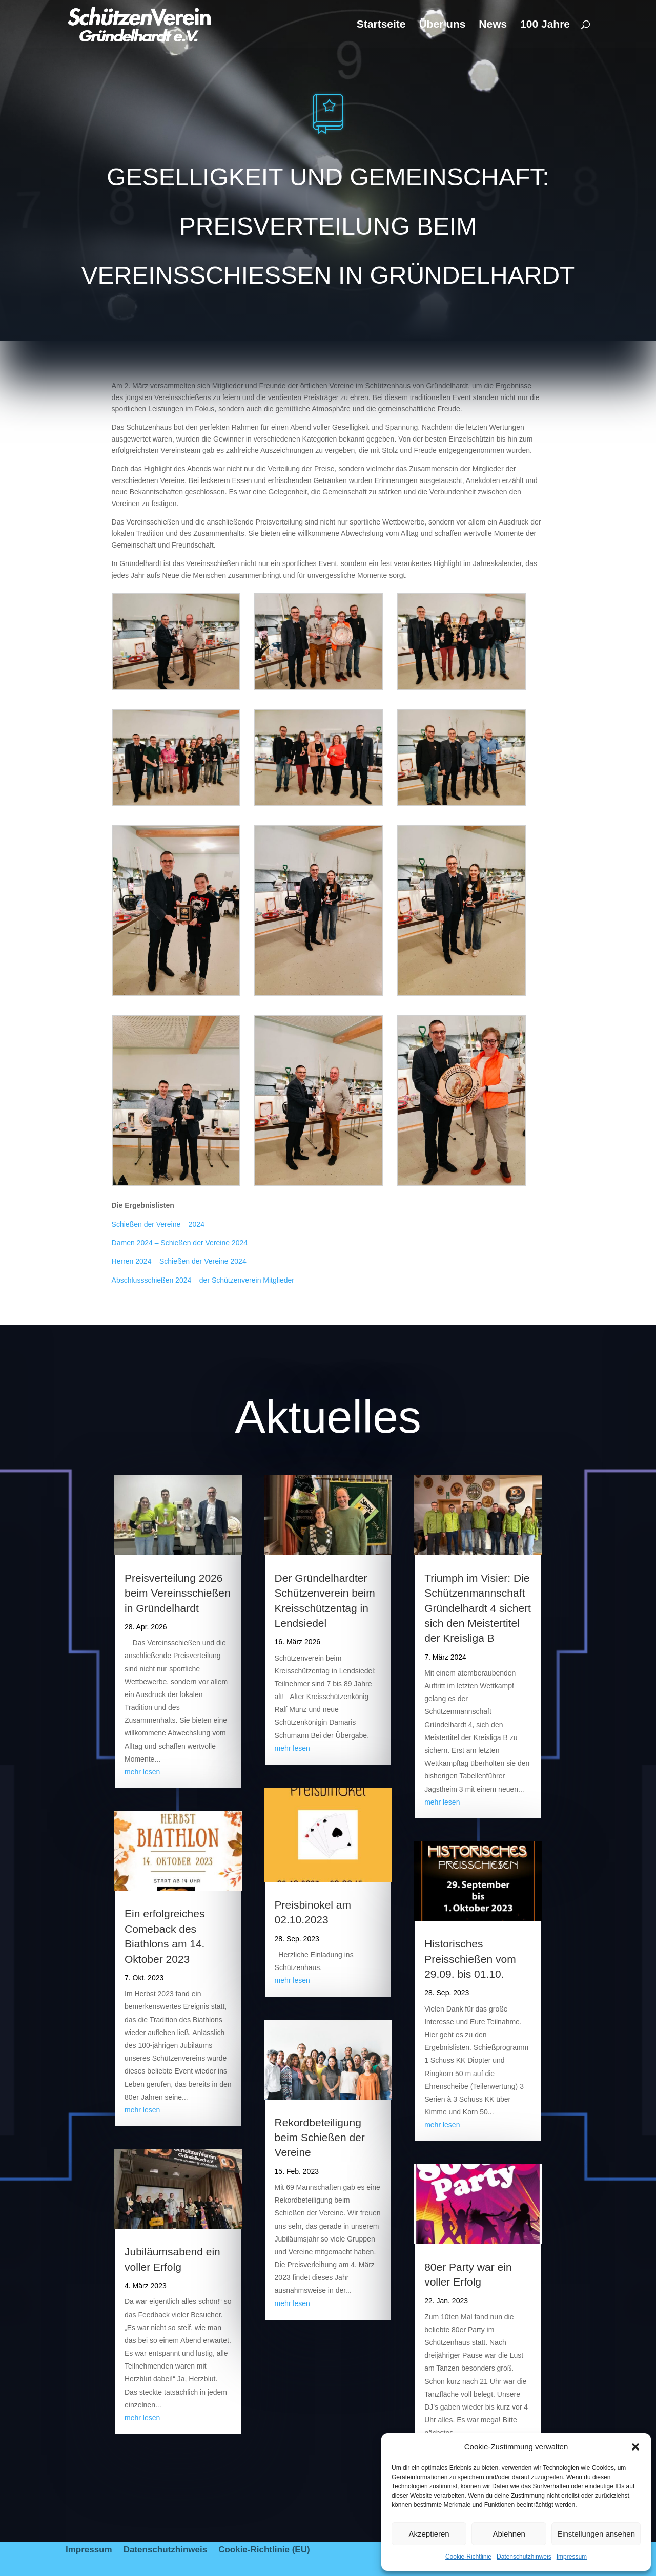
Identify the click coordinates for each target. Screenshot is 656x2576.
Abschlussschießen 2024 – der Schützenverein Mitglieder (203, 1280)
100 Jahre (545, 25)
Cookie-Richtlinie (468, 2556)
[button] (635, 2447)
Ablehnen (509, 2533)
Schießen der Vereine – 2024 (158, 1224)
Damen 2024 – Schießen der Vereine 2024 (180, 1243)
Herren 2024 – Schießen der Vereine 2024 (179, 1261)
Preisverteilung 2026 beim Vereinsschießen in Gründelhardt (178, 1593)
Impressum (572, 2556)
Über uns (442, 25)
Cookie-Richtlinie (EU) (264, 2550)
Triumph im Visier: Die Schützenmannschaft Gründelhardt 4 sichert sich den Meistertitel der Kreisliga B (477, 1608)
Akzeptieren (428, 2533)
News (493, 25)
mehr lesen (142, 1772)
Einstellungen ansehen (596, 2533)
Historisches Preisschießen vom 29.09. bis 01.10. (470, 1959)
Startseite (381, 25)
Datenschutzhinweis (524, 2556)
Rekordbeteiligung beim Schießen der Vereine (320, 2138)
